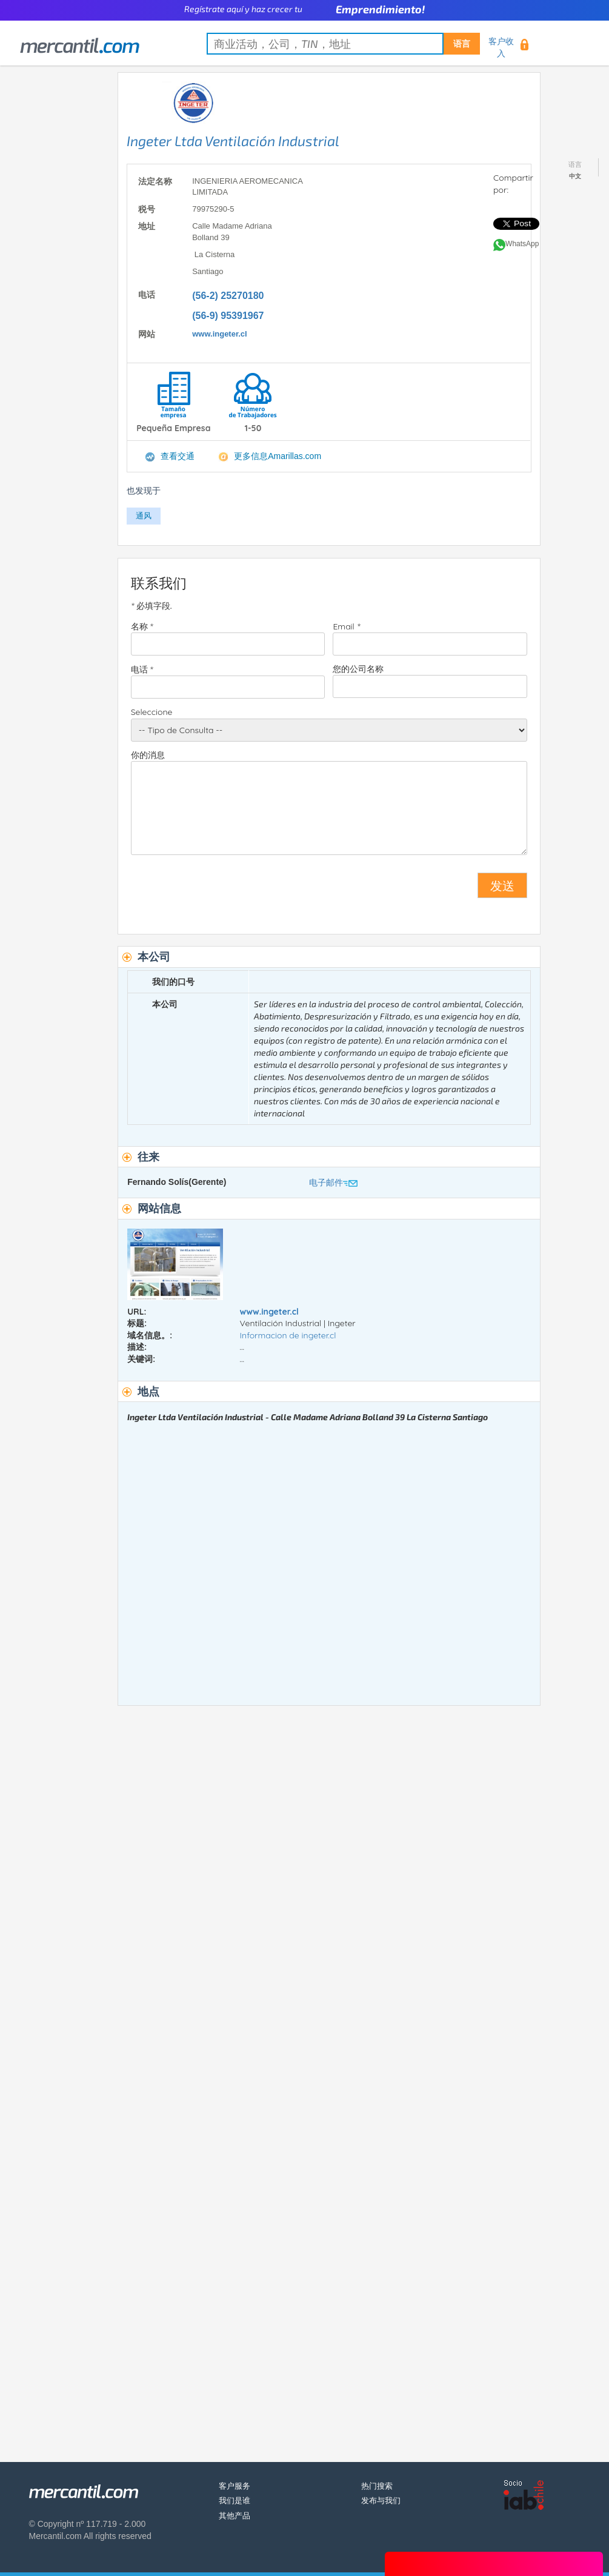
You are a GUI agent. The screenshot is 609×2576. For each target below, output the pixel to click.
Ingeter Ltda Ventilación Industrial (233, 140)
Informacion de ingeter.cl (288, 1335)
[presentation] (223, 890)
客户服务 (234, 2485)
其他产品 (234, 2515)
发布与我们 (381, 2500)
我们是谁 (234, 2500)
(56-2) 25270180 (228, 295)
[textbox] (343, 44)
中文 (575, 176)
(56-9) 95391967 (228, 315)
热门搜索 (377, 2485)
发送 (502, 885)
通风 (143, 515)
